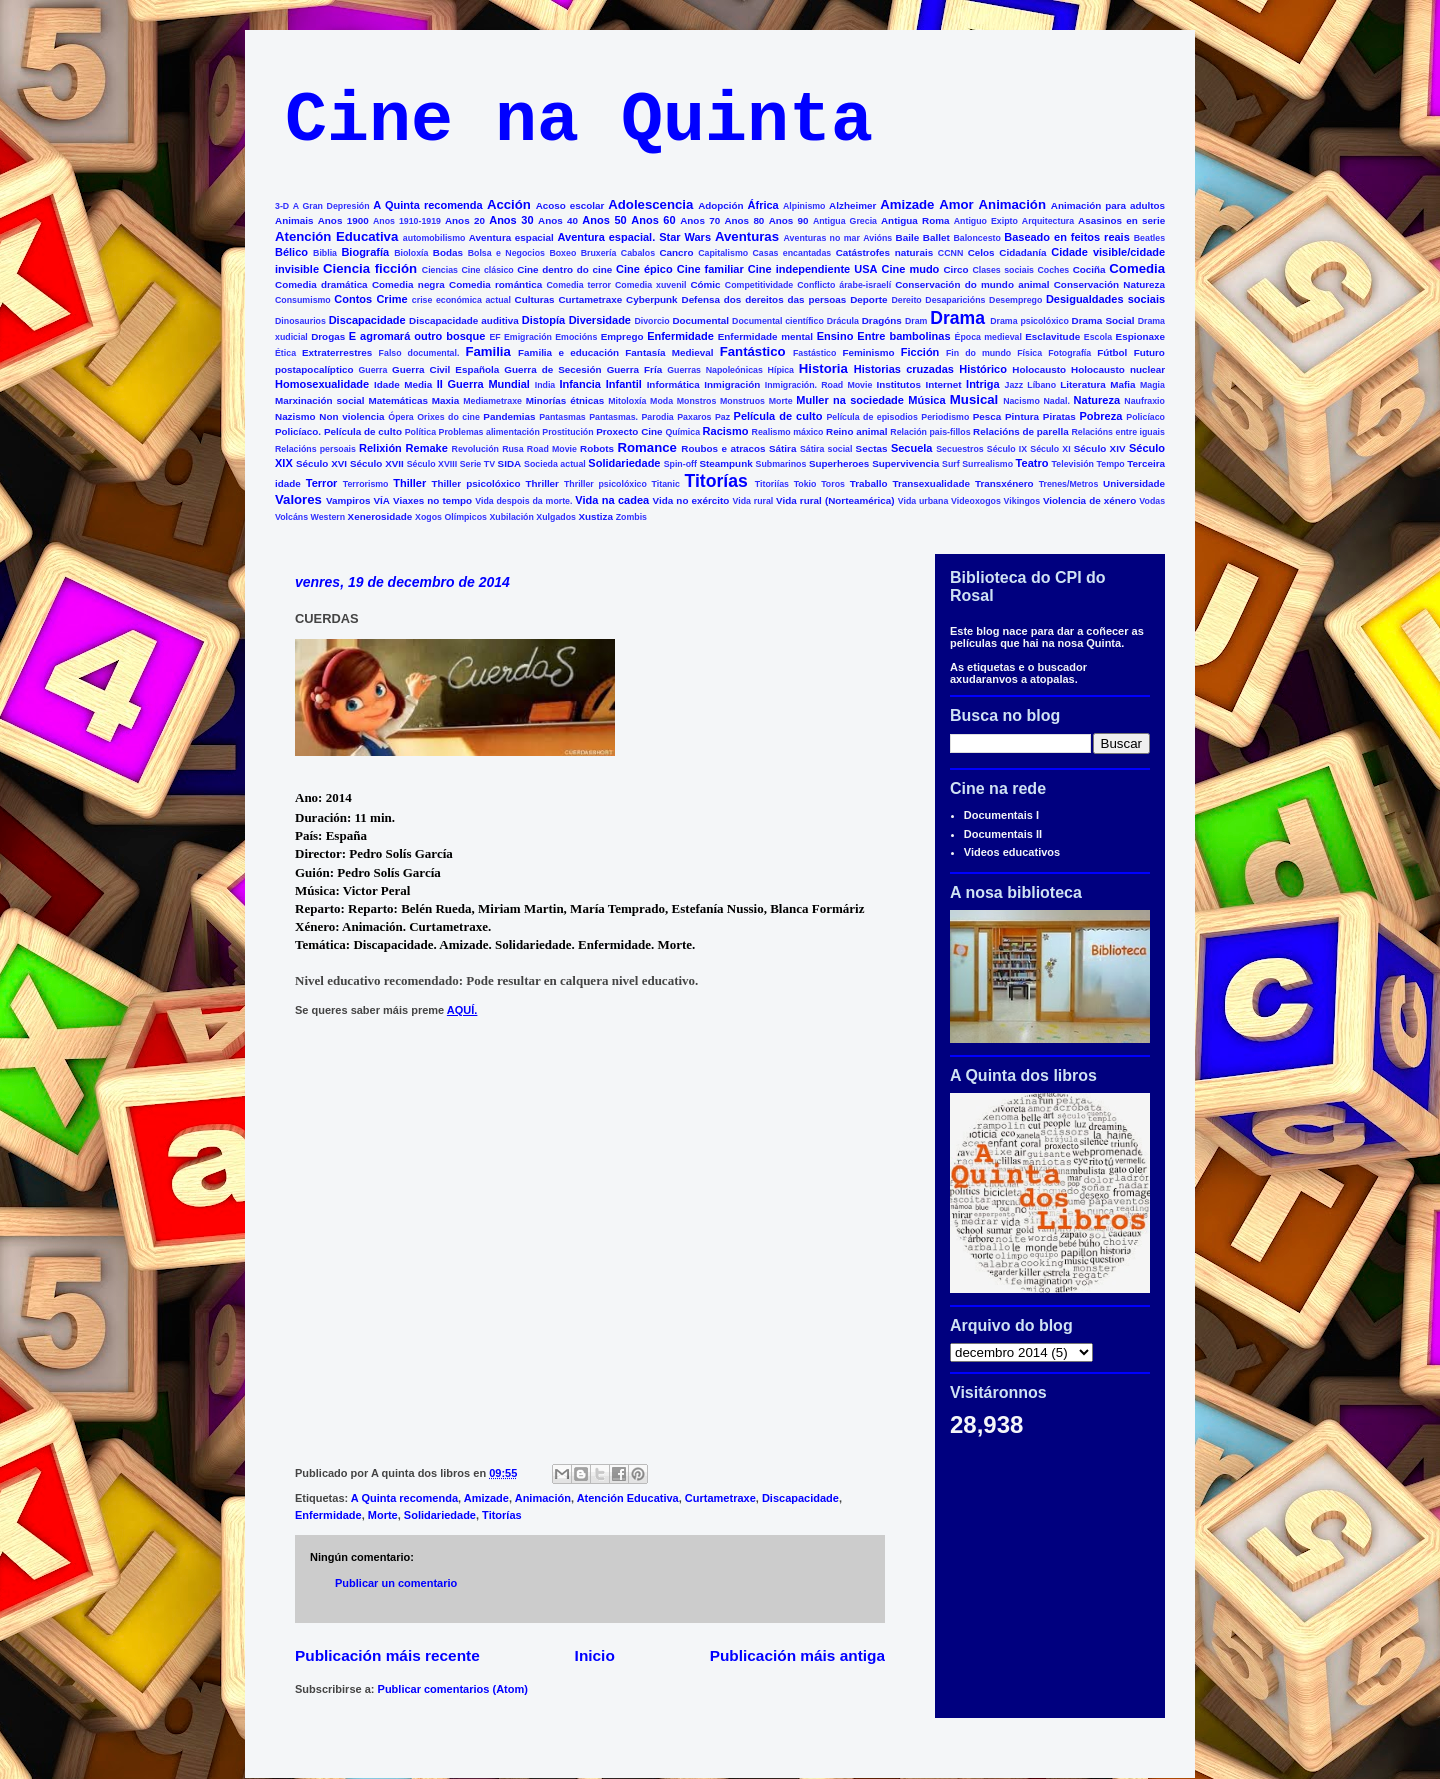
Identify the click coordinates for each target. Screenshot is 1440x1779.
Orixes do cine (448, 417)
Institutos (899, 384)
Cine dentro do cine (564, 269)
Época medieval (988, 337)
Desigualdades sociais (1105, 299)
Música (926, 400)
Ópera (400, 417)
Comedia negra (408, 284)
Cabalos (638, 253)
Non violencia (351, 416)
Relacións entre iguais (1117, 432)
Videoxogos (976, 501)
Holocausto (1039, 369)
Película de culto (778, 416)
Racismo (726, 431)
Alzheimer (852, 205)
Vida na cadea (612, 500)
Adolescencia (650, 204)
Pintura (1022, 416)
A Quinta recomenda (427, 205)
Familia (487, 351)
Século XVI (321, 463)
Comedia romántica (495, 284)
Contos (353, 299)
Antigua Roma (915, 220)
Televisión (1073, 464)
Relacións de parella (1021, 431)
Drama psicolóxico (1029, 321)
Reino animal (857, 431)
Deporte (868, 299)
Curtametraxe (590, 299)
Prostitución (567, 432)
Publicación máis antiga (797, 1655)
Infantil (624, 384)
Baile (908, 237)
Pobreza (1101, 416)
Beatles (1149, 238)
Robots (597, 448)
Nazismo (295, 416)
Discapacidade (367, 320)
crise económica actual (461, 300)
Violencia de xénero (1089, 500)
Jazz (1014, 385)
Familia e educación (568, 352)
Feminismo (868, 352)
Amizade (907, 204)
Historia (823, 368)
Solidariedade (624, 463)
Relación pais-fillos (930, 432)
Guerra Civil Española (445, 369)
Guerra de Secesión (552, 369)
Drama (957, 318)
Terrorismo (366, 484)
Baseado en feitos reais (1067, 237)
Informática (673, 384)
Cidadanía (1022, 252)
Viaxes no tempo (432, 500)
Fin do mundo (978, 353)
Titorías (715, 481)
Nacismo (1021, 401)
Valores (298, 499)
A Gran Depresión (331, 206)
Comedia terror (578, 285)
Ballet (936, 237)
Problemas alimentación (489, 432)
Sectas (872, 448)
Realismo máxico (788, 432)
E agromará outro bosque (417, 336)
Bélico (291, 252)
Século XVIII (432, 464)
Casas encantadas (792, 253)
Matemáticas (398, 400)
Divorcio (651, 321)
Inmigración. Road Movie (819, 385)
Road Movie (552, 449)
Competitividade (759, 285)
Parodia (658, 417)
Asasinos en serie (1121, 220)
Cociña (1089, 269)
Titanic (666, 484)
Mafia (1122, 384)
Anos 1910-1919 (407, 221)
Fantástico (753, 351)
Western (328, 517)
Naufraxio (1144, 401)
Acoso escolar (570, 205)
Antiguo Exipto (986, 221)
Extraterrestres (337, 352)
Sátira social (826, 449)
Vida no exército (691, 500)
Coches (1053, 270)
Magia (1152, 385)
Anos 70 (700, 220)
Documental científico (778, 321)
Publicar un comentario (396, 1583)
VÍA (382, 500)
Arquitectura (1048, 221)
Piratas (1059, 416)
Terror (322, 483)
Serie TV (477, 464)
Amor (956, 204)
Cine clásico (487, 270)
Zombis (631, 517)
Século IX (1007, 449)
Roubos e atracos (723, 448)
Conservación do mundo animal (972, 284)
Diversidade (600, 320)
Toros (833, 484)
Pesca (987, 416)
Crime (391, 299)
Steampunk (725, 463)
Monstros (697, 401)
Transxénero (1004, 483)
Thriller (541, 483)
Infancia (580, 384)
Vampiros (348, 500)
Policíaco (1145, 417)
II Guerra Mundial (483, 384)
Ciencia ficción (370, 268)
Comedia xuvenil (650, 285)
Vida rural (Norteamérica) (835, 500)
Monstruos (742, 401)
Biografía (365, 252)
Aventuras (747, 236)
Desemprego (1015, 300)
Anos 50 (604, 220)
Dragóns (882, 320)
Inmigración (732, 384)
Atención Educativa (336, 236)
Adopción (721, 205)
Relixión (380, 448)
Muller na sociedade (850, 400)
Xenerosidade (380, 516)
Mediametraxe (492, 401)
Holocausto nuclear (1118, 369)
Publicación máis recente (387, 1655)
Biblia (325, 253)
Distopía (543, 320)
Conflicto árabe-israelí (844, 285)
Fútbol (1112, 352)
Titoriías (772, 484)
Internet (943, 384)
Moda (661, 401)
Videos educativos (1012, 852)
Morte (781, 401)
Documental (700, 320)
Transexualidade (931, 483)
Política (420, 432)
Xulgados (556, 517)
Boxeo (562, 253)
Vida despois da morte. (523, 501)
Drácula (843, 321)
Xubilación (511, 517)
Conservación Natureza (1109, 284)
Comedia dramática (321, 284)
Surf (951, 464)
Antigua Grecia (845, 221)
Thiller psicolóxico (476, 483)
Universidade (1134, 483)
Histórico (983, 369)
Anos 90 (789, 220)
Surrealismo (987, 464)
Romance (647, 447)
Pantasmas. (613, 417)
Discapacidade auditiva (464, 320)
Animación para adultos (1108, 205)
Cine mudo (911, 269)
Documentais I (1001, 815)
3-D (282, 206)
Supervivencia (905, 463)
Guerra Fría (635, 369)
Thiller (409, 483)
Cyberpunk (652, 299)
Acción (509, 204)
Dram (916, 321)
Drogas (328, 336)
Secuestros (959, 449)
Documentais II (1003, 834)
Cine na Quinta (579, 121)
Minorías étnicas (565, 400)
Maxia (445, 400)
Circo (955, 269)
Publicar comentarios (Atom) (453, 1689)
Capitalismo (723, 253)
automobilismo (434, 238)
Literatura (1083, 384)
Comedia (1137, 268)
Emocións (576, 337)
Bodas (448, 252)
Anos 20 (465, 220)
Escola (1098, 337)
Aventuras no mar (822, 238)
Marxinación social (320, 400)
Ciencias (440, 270)
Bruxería (599, 253)
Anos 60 (653, 220)
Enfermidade (680, 336)
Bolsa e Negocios (506, 253)
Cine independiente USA (813, 269)
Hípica (781, 370)
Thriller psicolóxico (605, 484)
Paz (722, 417)
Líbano (1041, 385)
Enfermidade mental (765, 336)
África (763, 205)
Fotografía (1069, 353)
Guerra (373, 370)
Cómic (705, 284)
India (545, 385)
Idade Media (403, 384)
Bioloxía (411, 253)
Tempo (1111, 464)
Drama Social (1103, 320)
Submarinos (781, 464)
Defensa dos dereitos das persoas (764, 299)
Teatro (1032, 463)
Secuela (912, 448)
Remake (427, 448)
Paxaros (694, 417)
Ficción (920, 352)
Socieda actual (555, 464)
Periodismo (945, 417)
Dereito (906, 300)
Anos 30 (511, 220)
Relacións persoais (315, 449)
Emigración (528, 337)
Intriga (983, 384)
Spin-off (680, 464)
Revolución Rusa (488, 449)
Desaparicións (955, 300)
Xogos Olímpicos (451, 517)
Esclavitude (1052, 336)
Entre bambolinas (903, 336)
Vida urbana (923, 501)
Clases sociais (1003, 270)
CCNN (950, 253)
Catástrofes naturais (884, 252)
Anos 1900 (343, 220)
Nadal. (1056, 401)
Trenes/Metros (1069, 484)
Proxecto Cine (629, 431)
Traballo (869, 483)
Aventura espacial (511, 237)
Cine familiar (710, 269)
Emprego (622, 336)
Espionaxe (1140, 336)
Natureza (1097, 400)
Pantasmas (562, 417)
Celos (981, 252)
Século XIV (1100, 448)
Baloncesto (976, 238)
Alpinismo (804, 206)
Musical (974, 399)
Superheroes (839, 463)
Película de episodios (871, 417)
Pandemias (509, 416)
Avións (877, 238)
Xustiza (595, 516)
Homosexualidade (322, 384)
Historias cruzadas (904, 369)
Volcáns (291, 517)
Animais (294, 220)
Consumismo (303, 300)
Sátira (782, 448)
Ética (285, 353)
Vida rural (753, 501)
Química (682, 432)
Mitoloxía (627, 401)
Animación (1012, 204)
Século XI (1050, 449)
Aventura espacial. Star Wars (635, 237)
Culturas (535, 299)
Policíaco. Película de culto (338, 431)
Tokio (805, 484)
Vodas (1152, 501)
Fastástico (815, 353)
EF (494, 337)
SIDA (510, 463)
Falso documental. (419, 353)
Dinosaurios (300, 321)
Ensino (835, 336)
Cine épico (644, 269)
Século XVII (377, 463)
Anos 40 (558, 220)
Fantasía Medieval (669, 352)
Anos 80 (744, 220)
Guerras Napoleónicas (715, 370)
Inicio (595, 1655)
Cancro (676, 252)
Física (1029, 353)
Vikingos (1022, 501)
